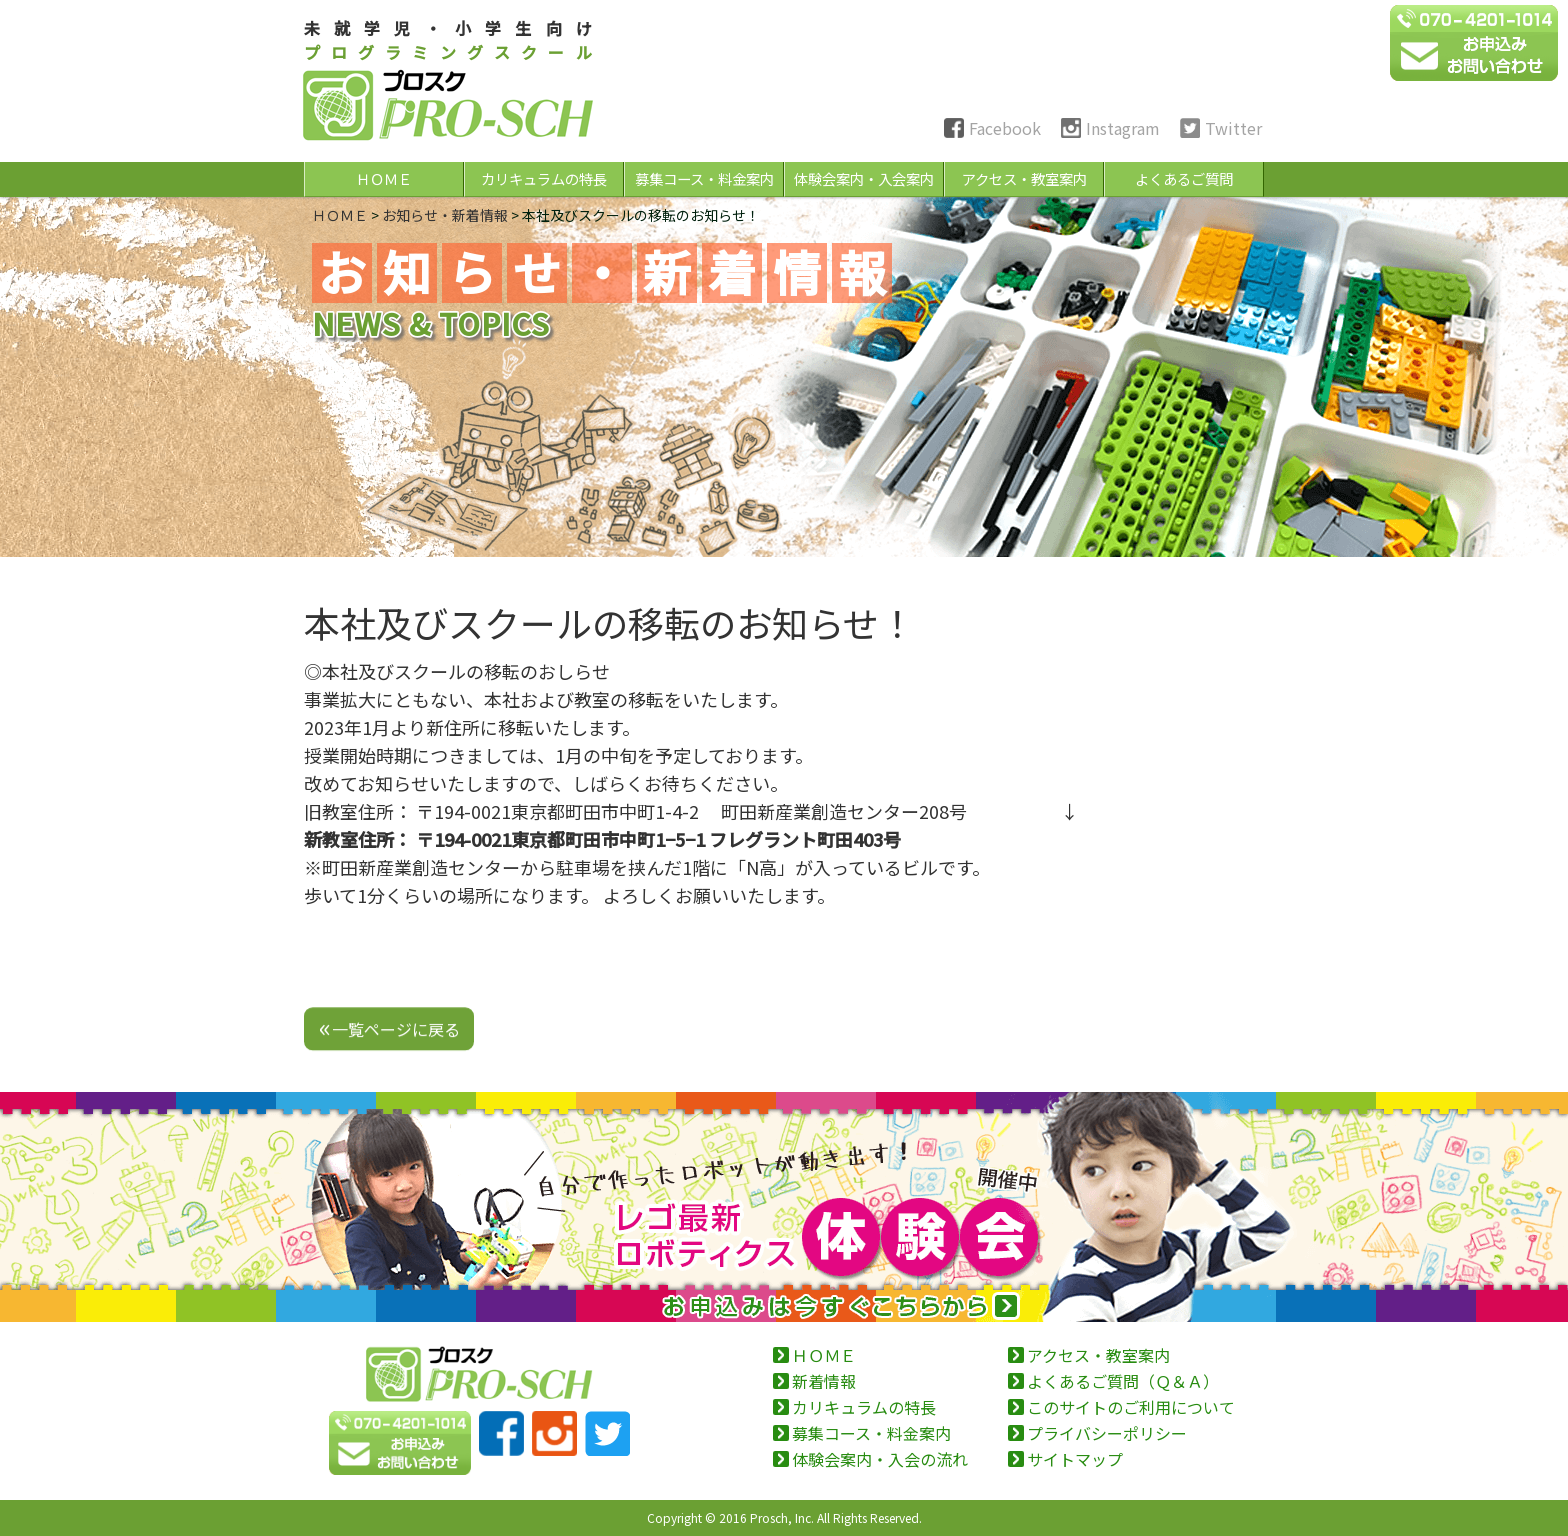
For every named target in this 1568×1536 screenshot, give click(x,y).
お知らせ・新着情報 (445, 215)
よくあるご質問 (1184, 178)
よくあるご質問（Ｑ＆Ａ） (1123, 1381)
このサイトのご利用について (1131, 1407)
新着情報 (824, 1381)
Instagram (1123, 128)
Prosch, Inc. (782, 1517)
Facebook (1005, 128)
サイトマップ (1075, 1459)
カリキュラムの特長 (544, 178)
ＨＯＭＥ (384, 178)
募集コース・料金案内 (704, 178)
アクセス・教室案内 (1024, 178)
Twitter (1233, 128)
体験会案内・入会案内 (864, 178)
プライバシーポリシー (1107, 1433)
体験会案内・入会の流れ (880, 1459)
